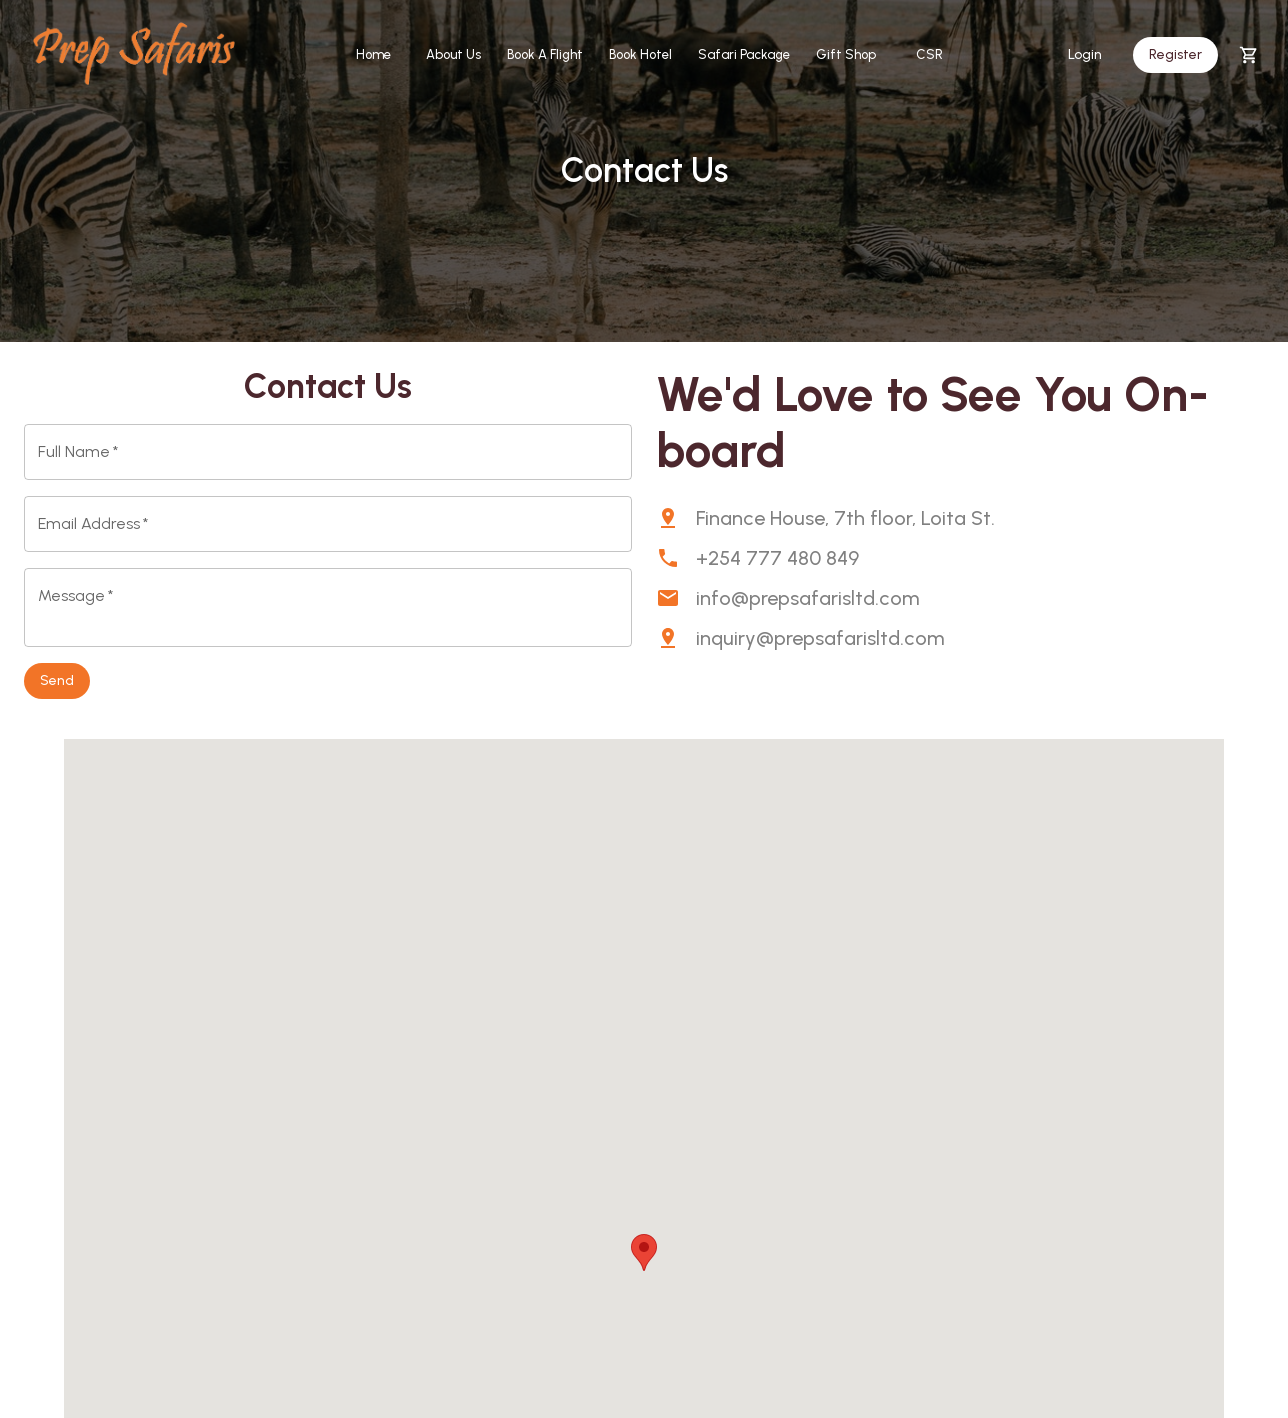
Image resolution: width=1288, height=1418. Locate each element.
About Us (453, 55)
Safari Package (744, 55)
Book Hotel (640, 55)
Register (1175, 55)
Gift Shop (846, 55)
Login (1085, 55)
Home (373, 55)
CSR (929, 55)
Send (57, 681)
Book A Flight (545, 55)
